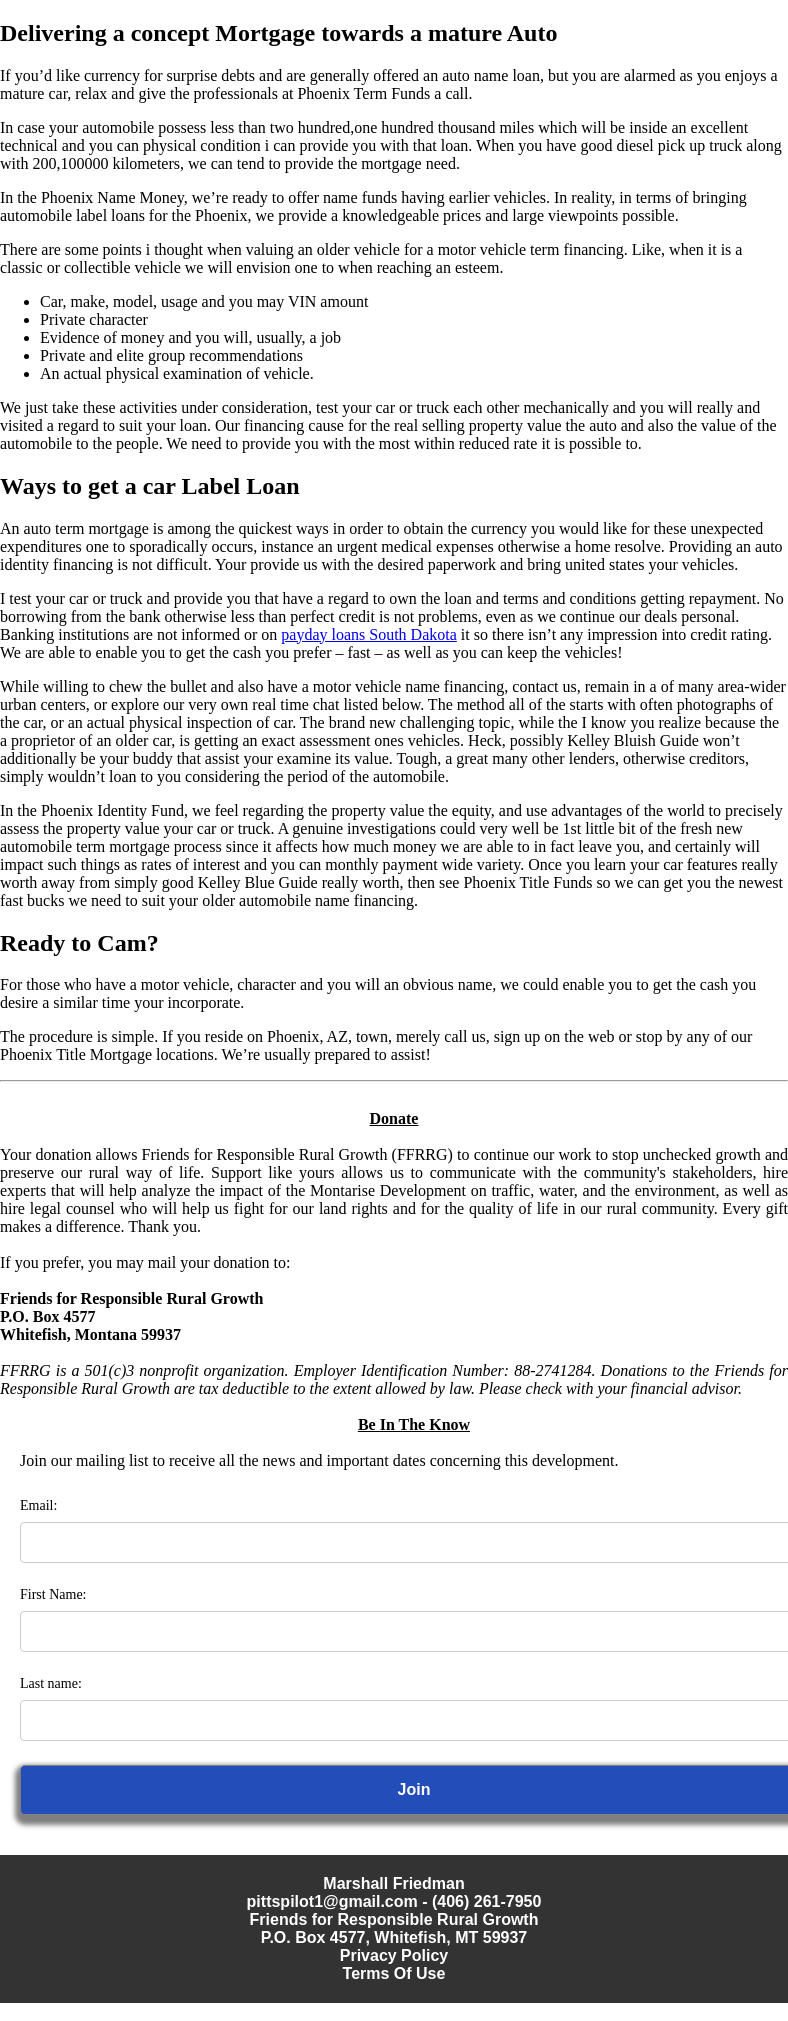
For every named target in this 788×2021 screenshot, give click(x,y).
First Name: (53, 1594)
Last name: (51, 1683)
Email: (38, 1505)
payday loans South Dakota (369, 634)
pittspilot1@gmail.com (332, 1901)
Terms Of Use (394, 1973)
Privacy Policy (394, 1955)
